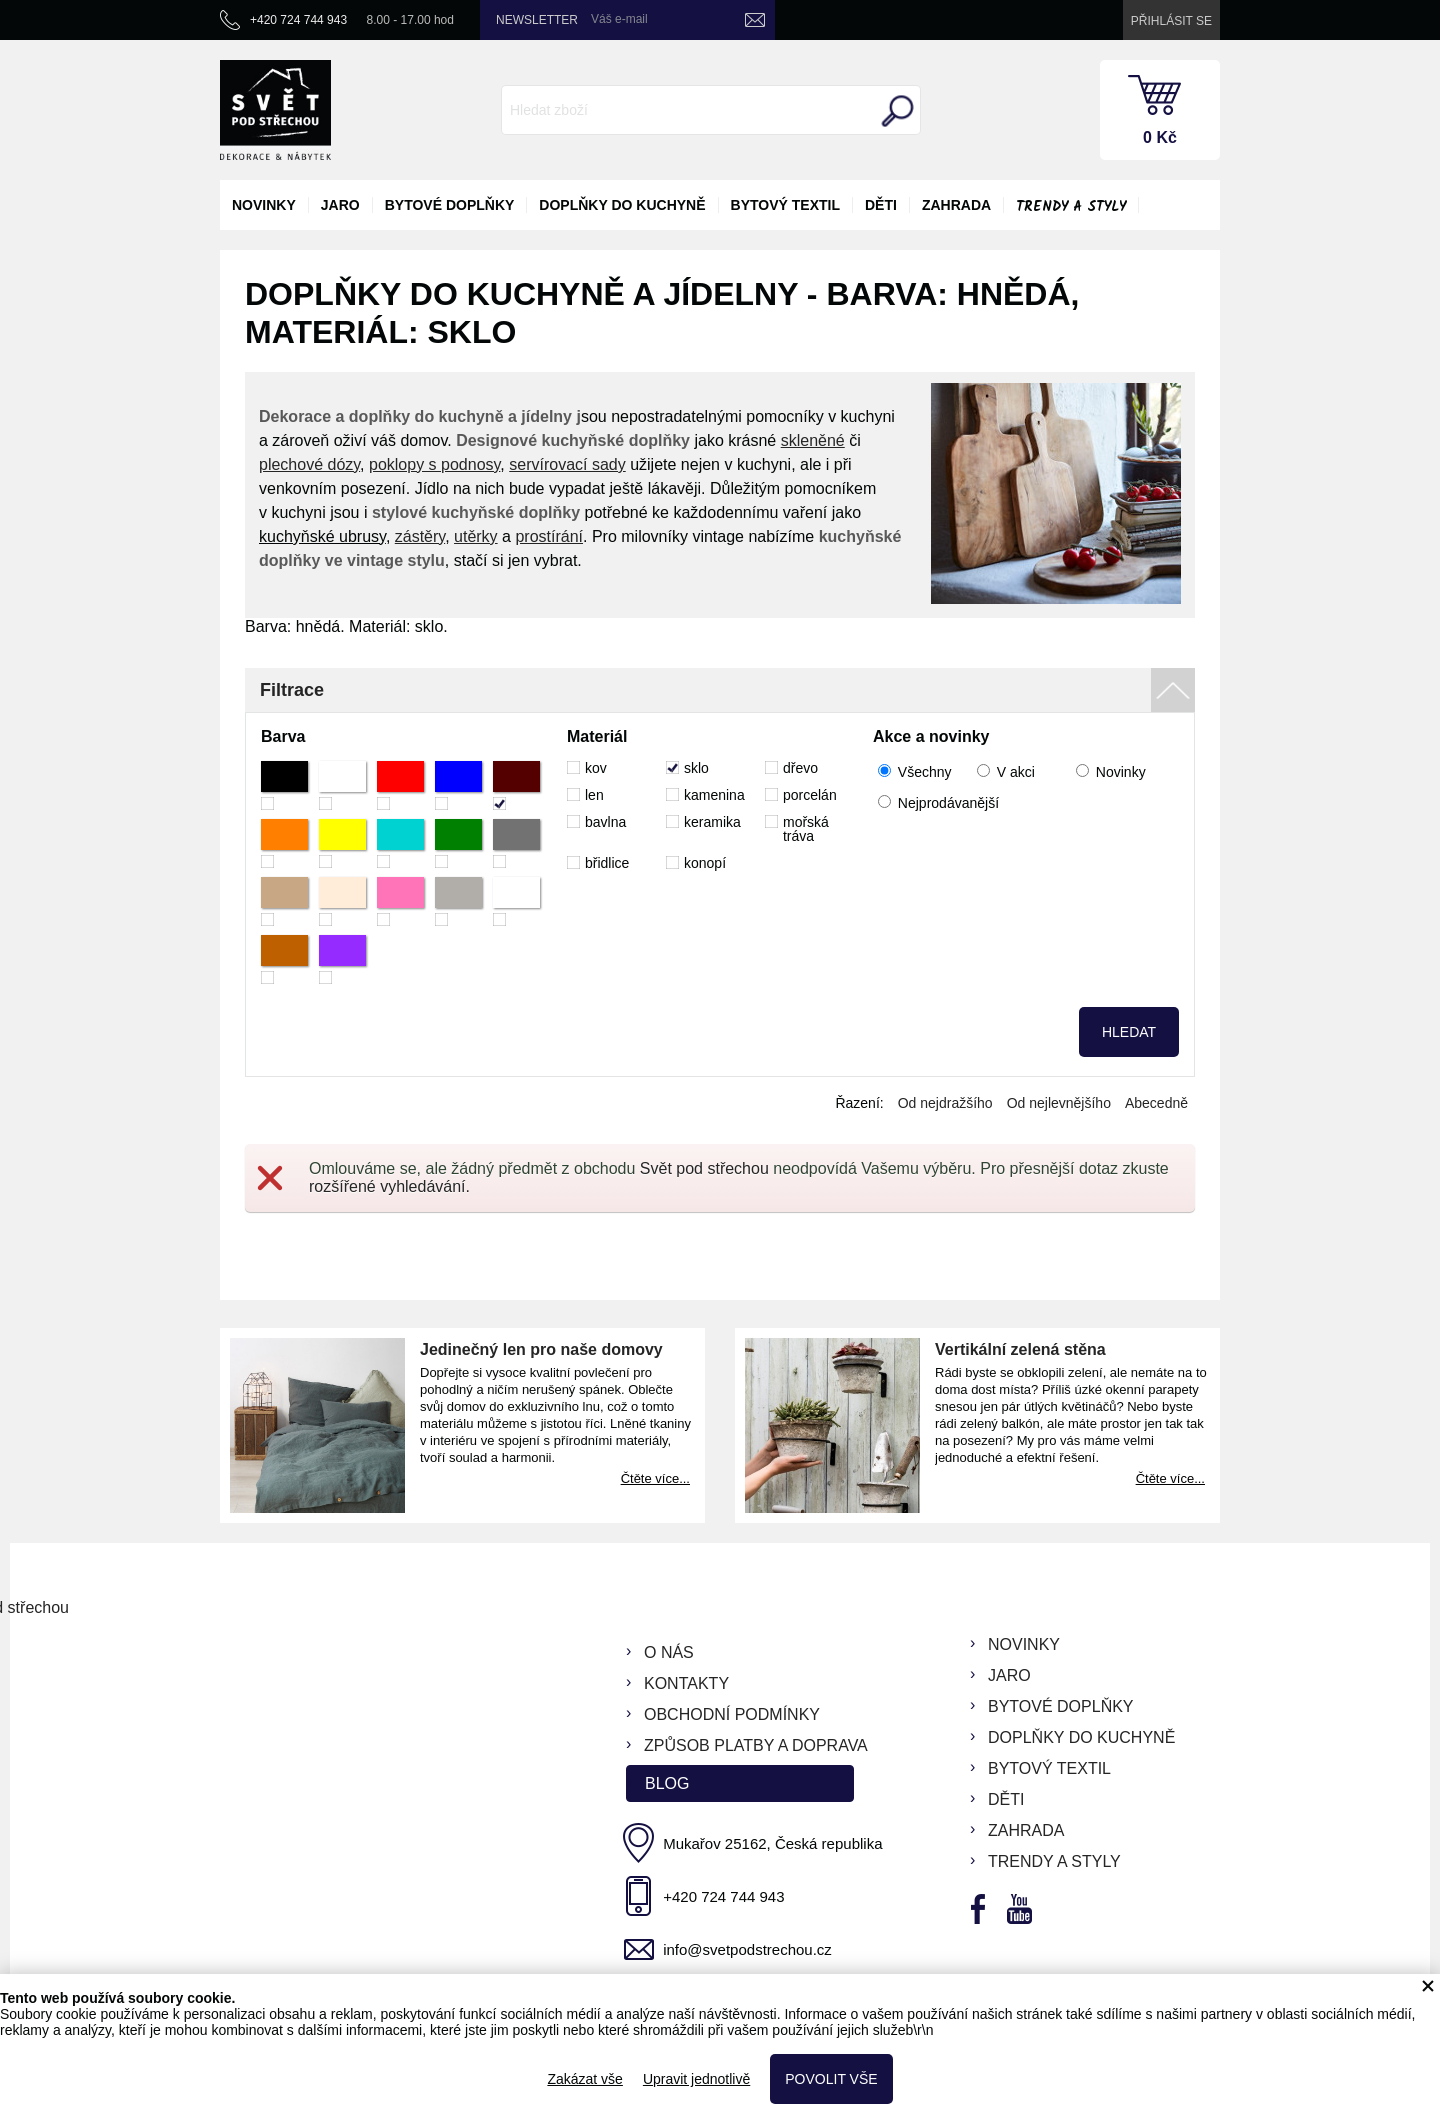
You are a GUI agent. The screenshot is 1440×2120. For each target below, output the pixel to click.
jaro (340, 205)
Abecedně (1156, 1103)
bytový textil (785, 205)
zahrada (956, 205)
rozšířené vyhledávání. (389, 1186)
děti (881, 205)
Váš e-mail (619, 19)
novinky (264, 205)
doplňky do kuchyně (622, 205)
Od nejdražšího (945, 1103)
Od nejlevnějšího (1059, 1103)
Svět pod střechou (704, 1168)
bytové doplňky (450, 205)
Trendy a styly (1071, 207)
